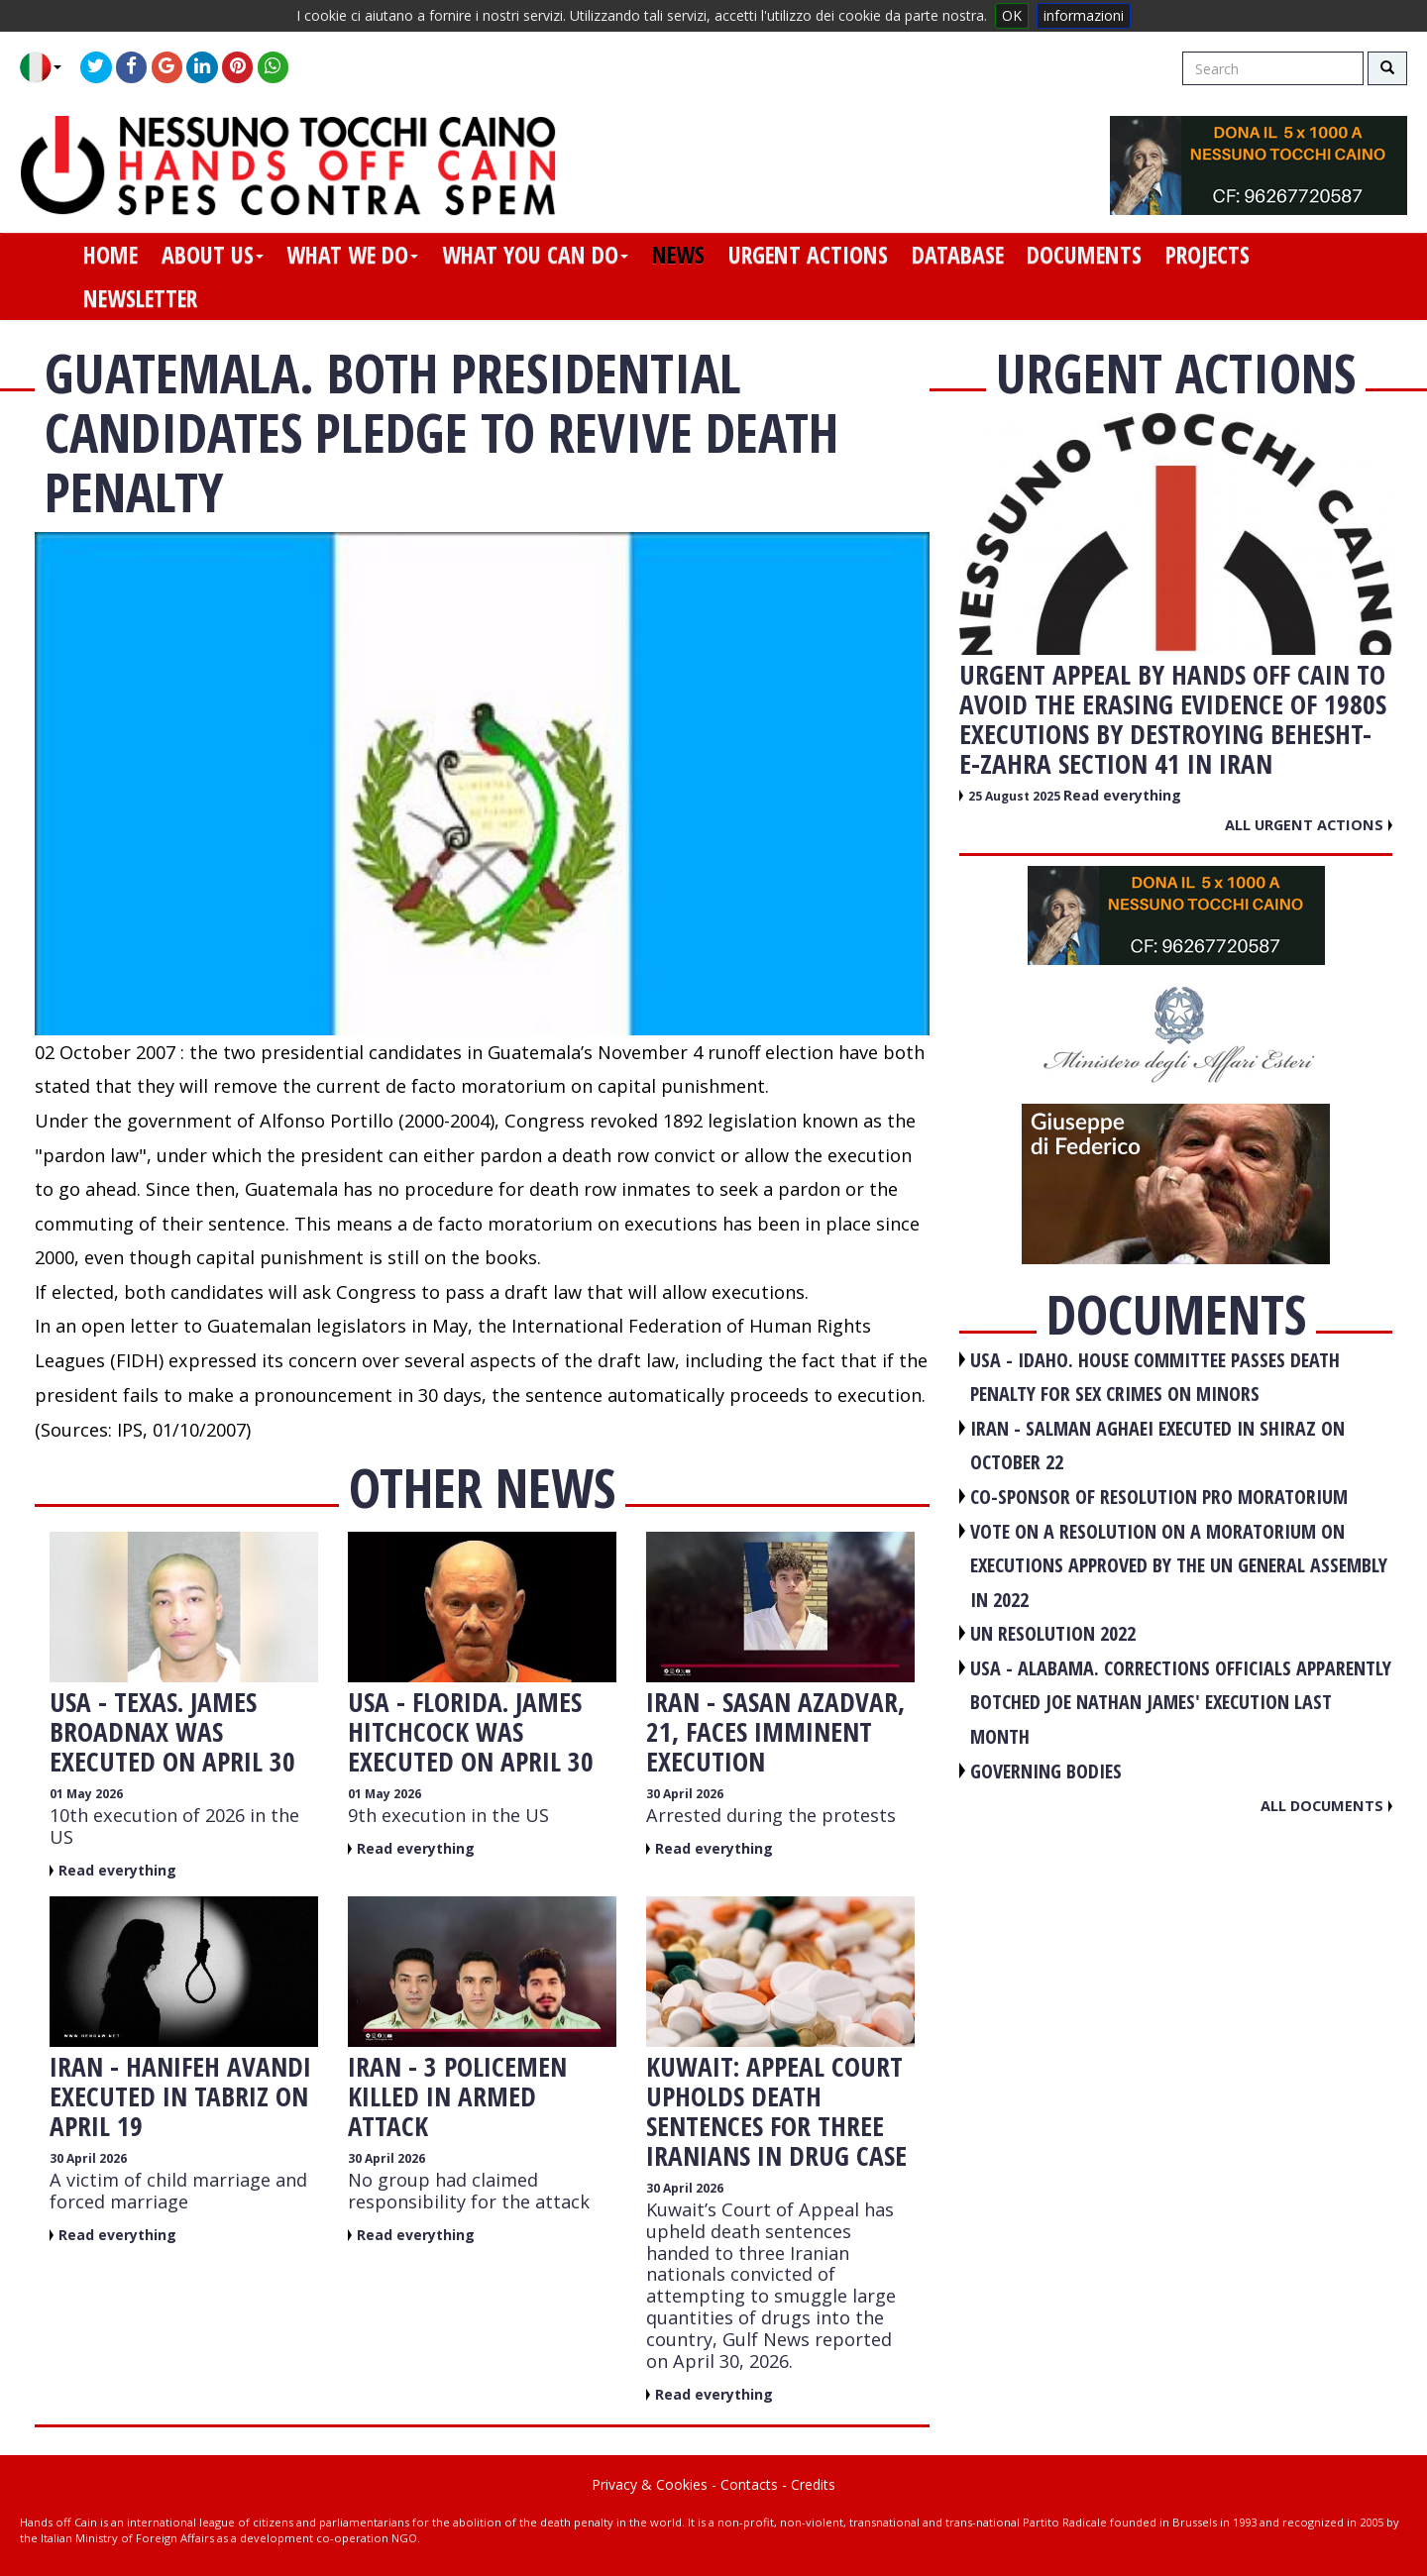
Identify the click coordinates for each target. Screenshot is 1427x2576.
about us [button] (213, 254)
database (958, 254)
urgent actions (808, 254)
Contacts (749, 2484)
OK (1012, 15)
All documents (1326, 1805)
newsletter (140, 298)
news (678, 254)
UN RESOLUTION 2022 (1053, 1633)
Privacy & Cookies (650, 2484)
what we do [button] (352, 254)
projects (1207, 254)
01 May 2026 (86, 1793)
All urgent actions (1308, 824)
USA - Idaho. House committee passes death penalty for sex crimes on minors (1155, 1377)
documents (1084, 254)
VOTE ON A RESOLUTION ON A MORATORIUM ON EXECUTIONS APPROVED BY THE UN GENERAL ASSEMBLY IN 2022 (1178, 1565)
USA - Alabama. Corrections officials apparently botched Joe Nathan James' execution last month (1180, 1702)
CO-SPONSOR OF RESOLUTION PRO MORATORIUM (1159, 1496)
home (110, 254)
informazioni (1083, 15)
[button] (48, 67)
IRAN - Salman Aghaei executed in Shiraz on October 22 (1157, 1445)
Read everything (117, 1870)
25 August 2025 (1015, 796)
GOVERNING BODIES (1046, 1771)
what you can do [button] (535, 254)
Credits (813, 2484)
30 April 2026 (684, 1793)
